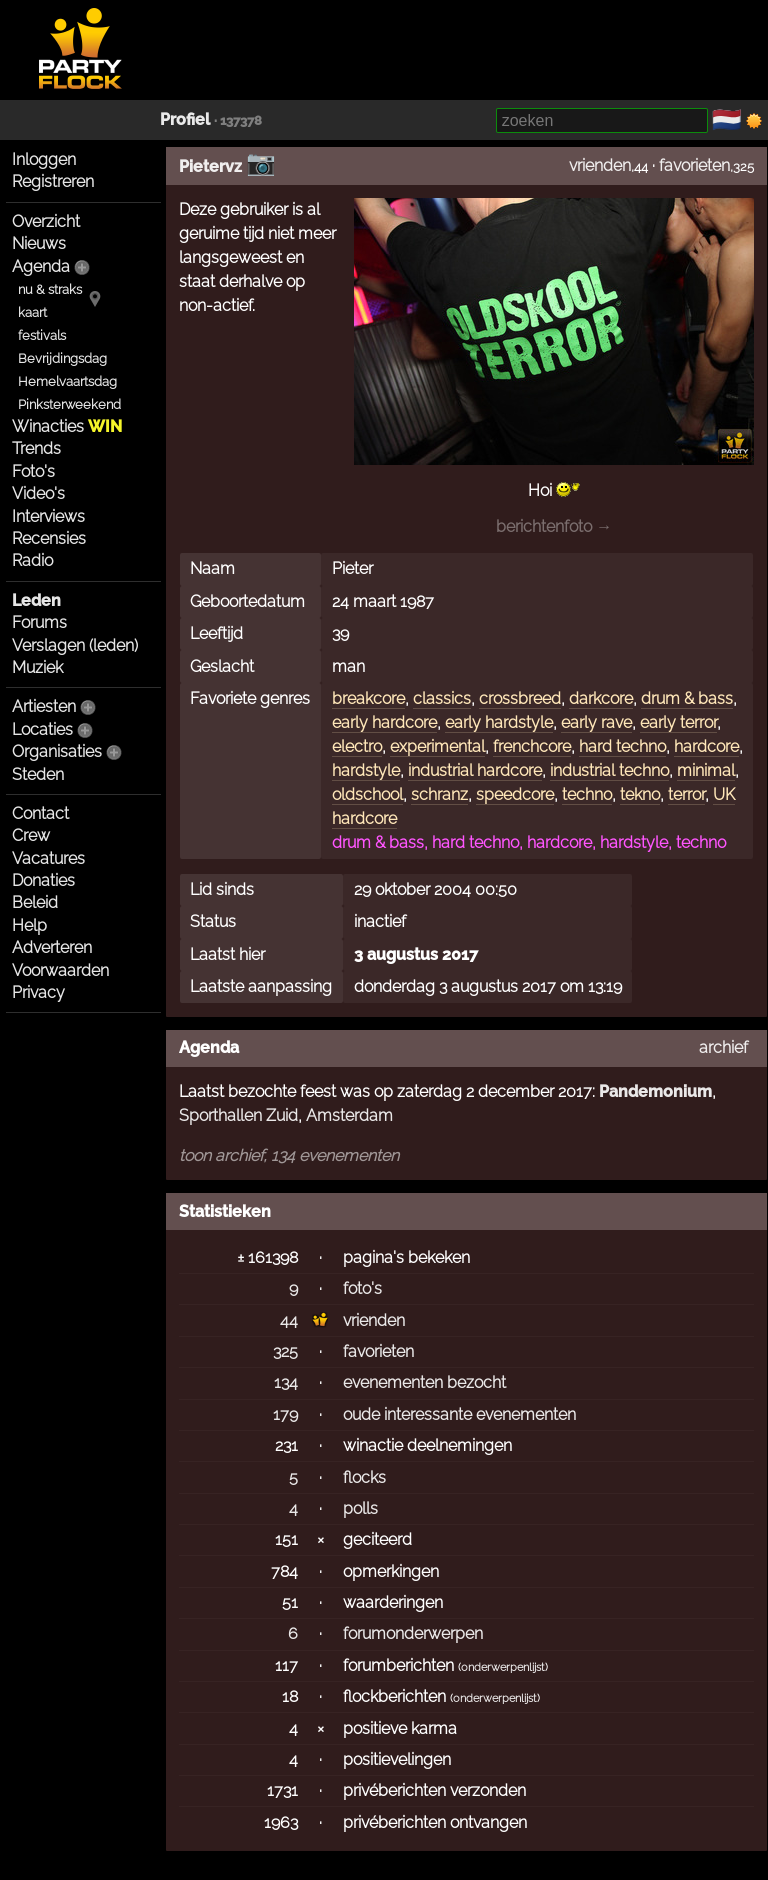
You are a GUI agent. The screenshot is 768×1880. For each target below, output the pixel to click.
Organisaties (57, 751)
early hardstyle (499, 722)
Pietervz (210, 166)
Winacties (67, 426)
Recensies (49, 538)
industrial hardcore (475, 770)
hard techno (622, 746)
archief (723, 1047)
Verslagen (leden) (75, 645)
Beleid (35, 902)
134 (286, 1382)
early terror (678, 722)
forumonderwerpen (413, 1633)
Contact (40, 813)
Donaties (43, 880)
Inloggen (44, 159)
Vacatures (48, 858)
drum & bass (687, 698)
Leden (36, 600)
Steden (38, 774)
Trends (36, 448)
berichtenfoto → (554, 526)
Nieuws (39, 243)
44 (289, 1320)
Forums (39, 622)
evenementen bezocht (424, 1382)
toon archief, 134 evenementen (289, 1155)
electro (357, 746)
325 (285, 1351)
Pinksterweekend (69, 404)
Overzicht (46, 221)
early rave (596, 722)
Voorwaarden (60, 970)
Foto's (33, 471)
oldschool (367, 794)
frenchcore (532, 746)
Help (29, 925)
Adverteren (52, 947)
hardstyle (366, 770)
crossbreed (520, 698)
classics (442, 698)
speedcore (515, 794)
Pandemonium (655, 1091)
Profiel (185, 119)
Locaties (42, 729)
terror (686, 794)
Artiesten (44, 706)
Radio (32, 560)
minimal (706, 770)
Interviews (48, 516)
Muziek (37, 667)
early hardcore (384, 722)
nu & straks (50, 289)
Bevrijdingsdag (62, 358)
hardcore (706, 746)
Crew (31, 835)
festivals (42, 335)
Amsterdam (349, 1115)
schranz (439, 794)
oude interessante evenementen (459, 1414)
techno (587, 794)
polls (360, 1508)
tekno (640, 794)
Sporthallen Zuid (238, 1115)
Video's (38, 493)
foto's (362, 1288)
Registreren (53, 181)
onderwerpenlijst (503, 1667)
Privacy (38, 992)
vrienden (600, 165)
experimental (437, 746)
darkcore (601, 698)
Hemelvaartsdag (67, 381)
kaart (32, 312)
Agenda (41, 266)
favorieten (694, 165)
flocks (364, 1477)
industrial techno (609, 770)
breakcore (368, 698)
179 (285, 1414)
